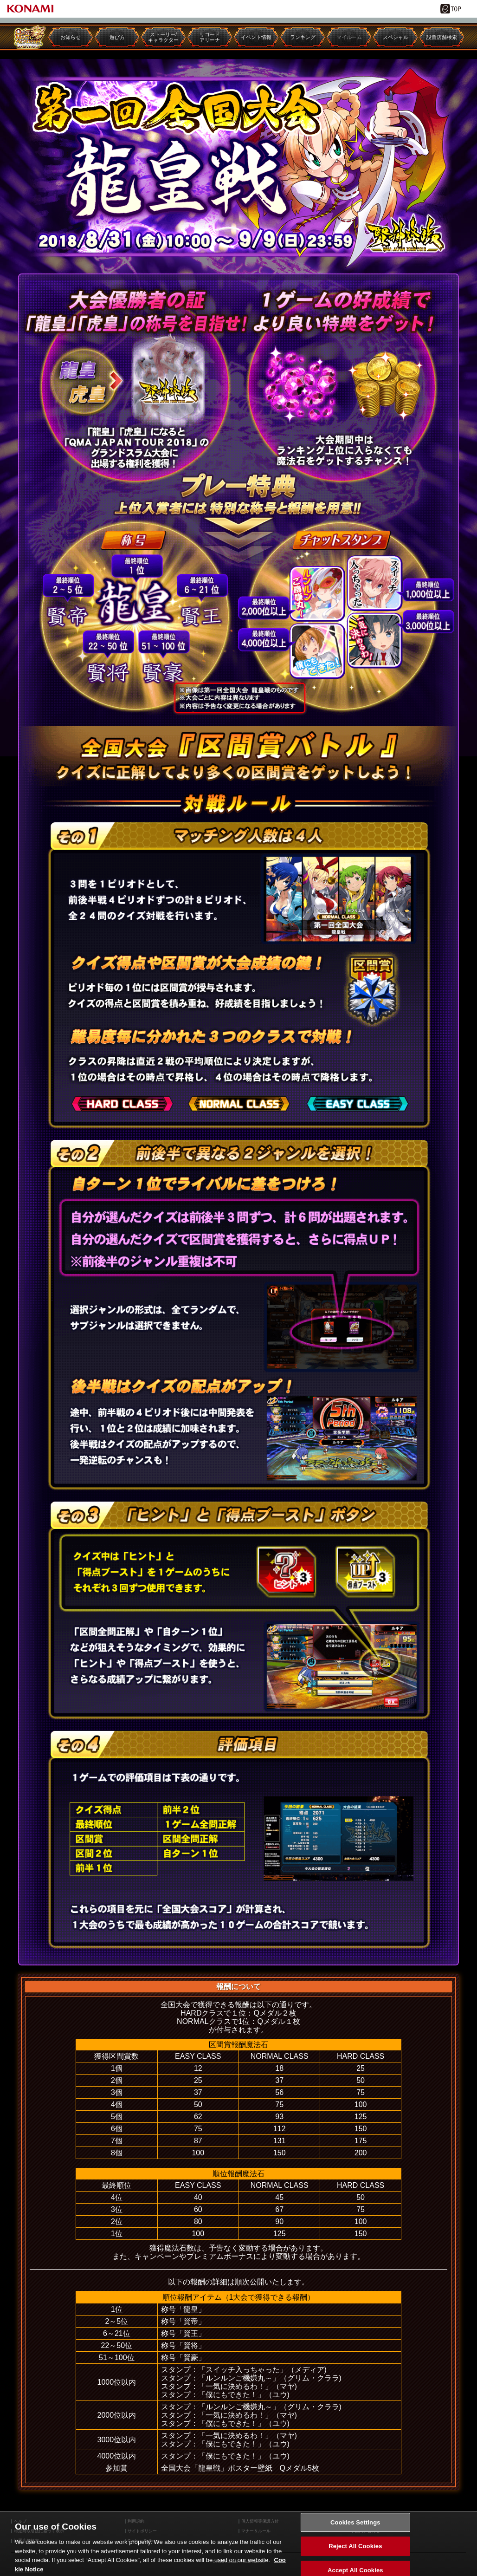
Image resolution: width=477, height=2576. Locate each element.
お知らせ (70, 37)
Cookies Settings (355, 2531)
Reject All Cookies (355, 2555)
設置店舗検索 (441, 37)
